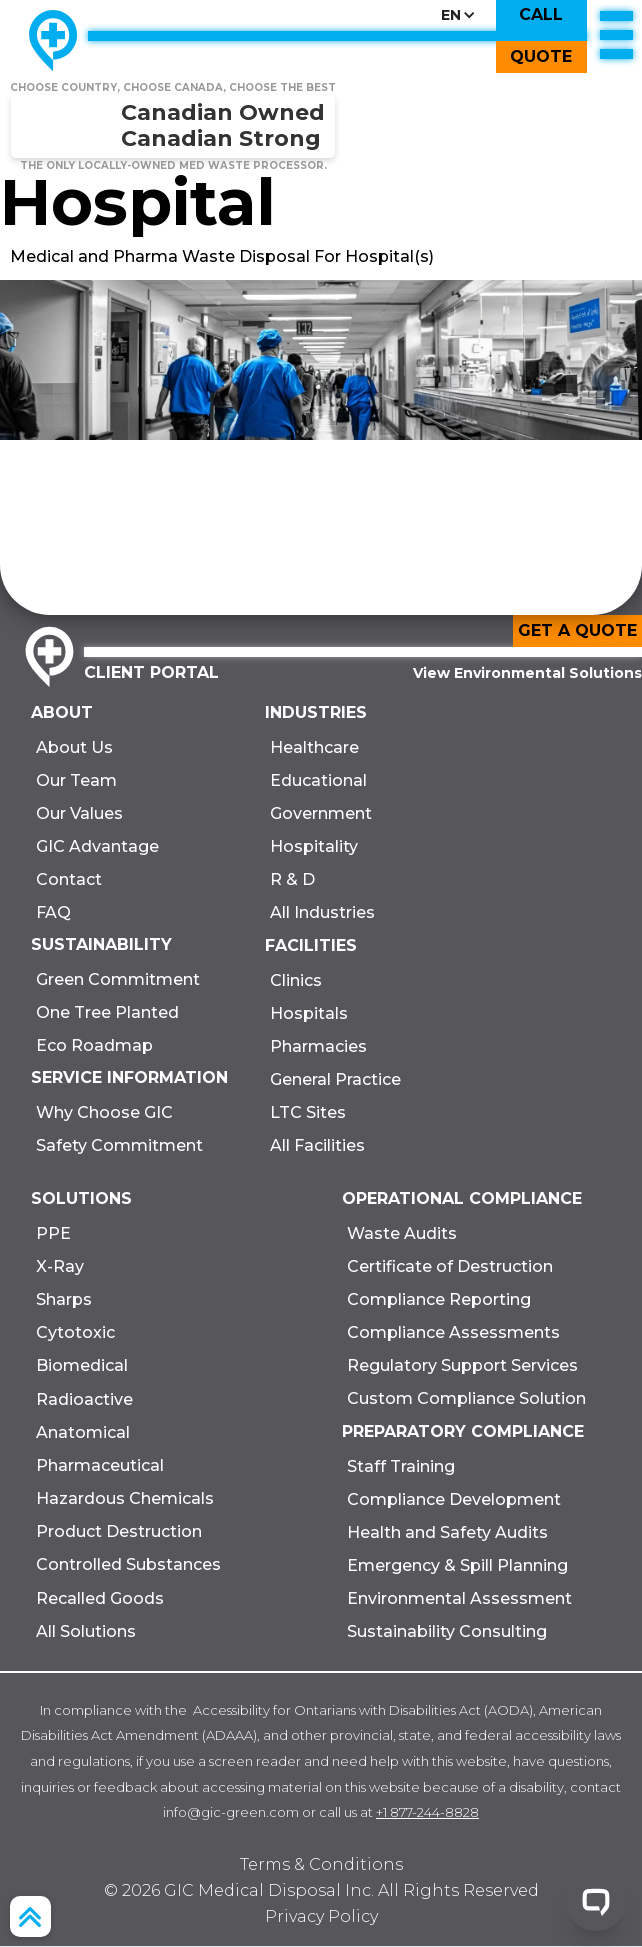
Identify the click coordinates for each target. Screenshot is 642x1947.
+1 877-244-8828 (427, 1812)
